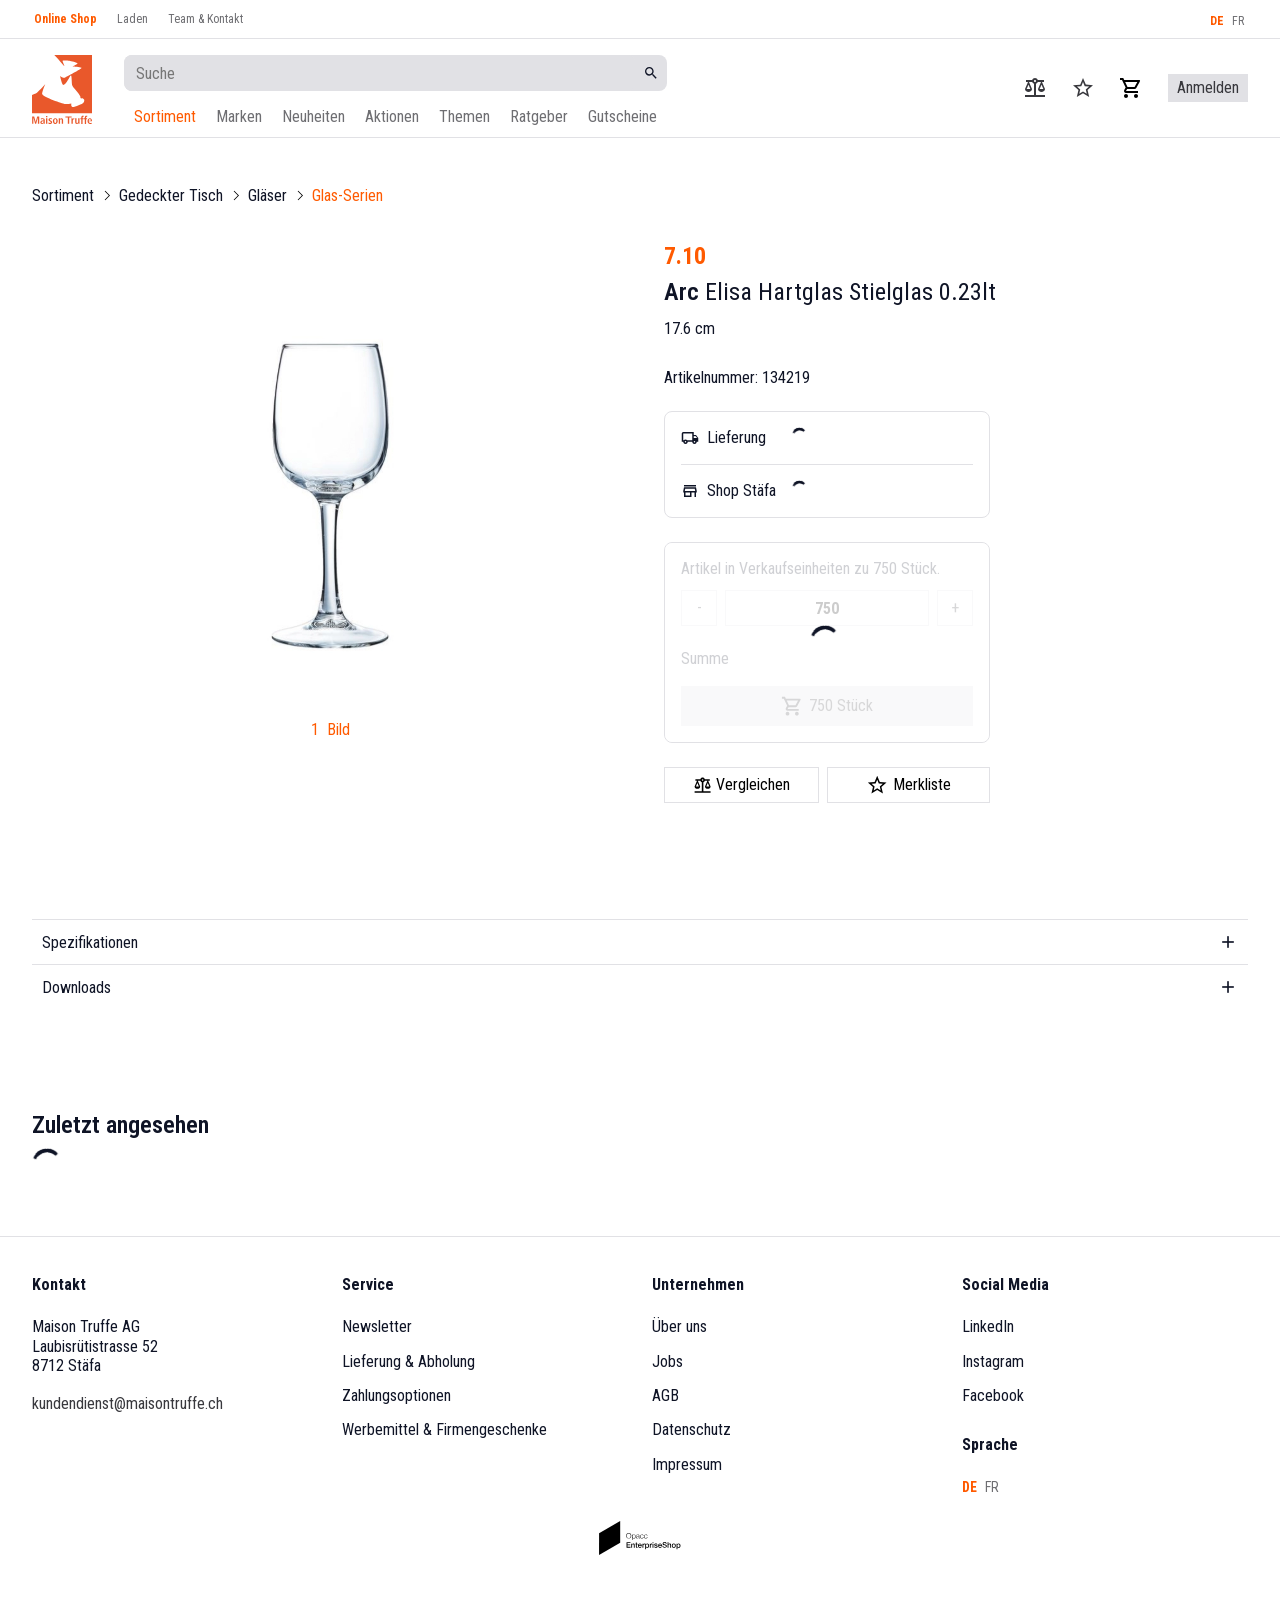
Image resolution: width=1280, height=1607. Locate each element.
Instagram (993, 1361)
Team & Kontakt (205, 19)
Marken (239, 116)
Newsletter (377, 1326)
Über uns (679, 1326)
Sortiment (165, 116)
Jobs (667, 1361)
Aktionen (392, 116)
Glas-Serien (347, 195)
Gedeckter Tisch (171, 195)
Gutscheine (622, 116)
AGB (665, 1395)
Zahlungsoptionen (396, 1395)
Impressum (687, 1464)
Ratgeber (539, 116)
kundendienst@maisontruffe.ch (127, 1403)
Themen (464, 116)
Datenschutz (691, 1429)
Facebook (993, 1395)
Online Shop (65, 19)
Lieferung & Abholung (408, 1361)
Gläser (267, 195)
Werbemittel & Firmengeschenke (444, 1429)
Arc (681, 292)
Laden (132, 19)
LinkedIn (988, 1326)
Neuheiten (313, 116)
